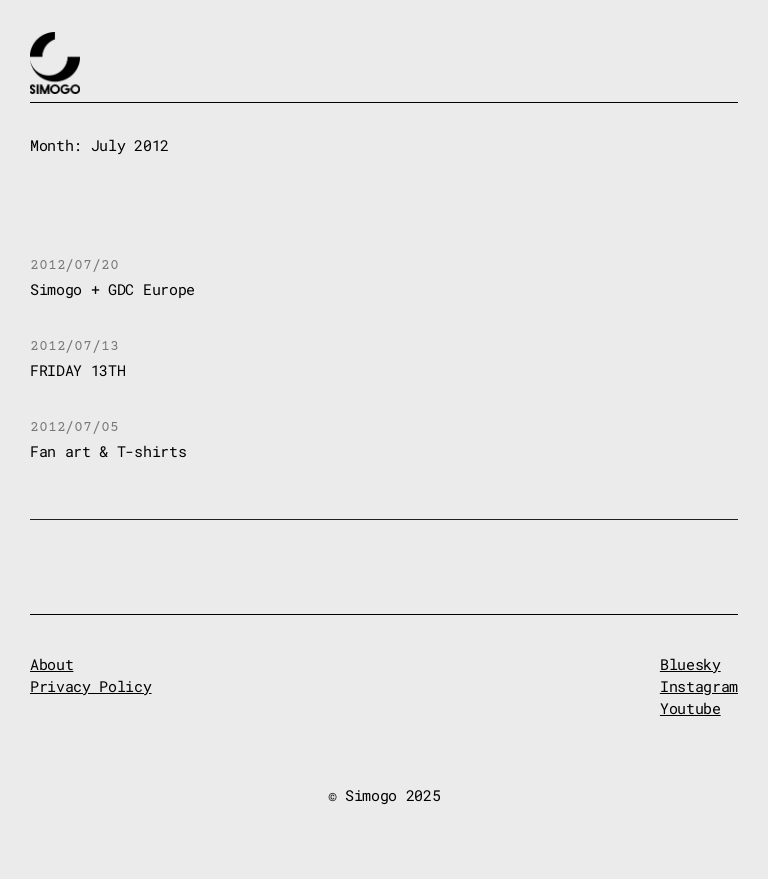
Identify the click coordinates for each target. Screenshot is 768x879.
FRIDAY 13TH (77, 370)
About (51, 664)
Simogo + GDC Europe (112, 289)
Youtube (690, 708)
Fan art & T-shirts (108, 451)
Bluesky (690, 664)
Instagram (699, 686)
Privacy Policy (91, 686)
